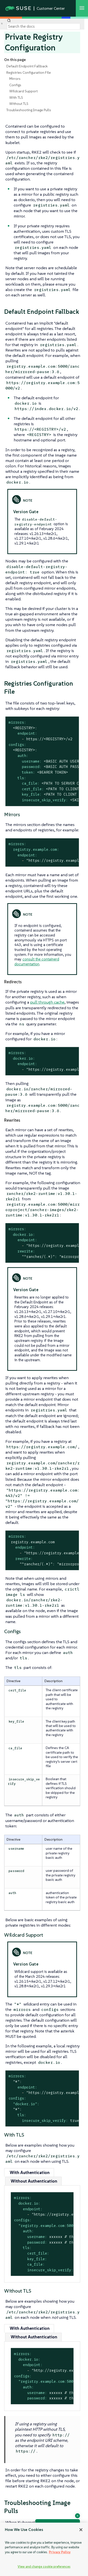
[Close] (81, 2529)
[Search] (43, 26)
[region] (44, 2549)
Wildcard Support (23, 91)
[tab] (29, 2172)
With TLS (16, 97)
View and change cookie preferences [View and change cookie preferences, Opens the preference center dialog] (44, 2566)
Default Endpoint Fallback (27, 66)
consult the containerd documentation (36, 961)
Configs (15, 85)
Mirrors (15, 78)
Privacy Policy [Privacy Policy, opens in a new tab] (60, 2552)
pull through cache (47, 1002)
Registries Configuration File (28, 72)
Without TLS (18, 103)
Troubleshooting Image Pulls (28, 110)
